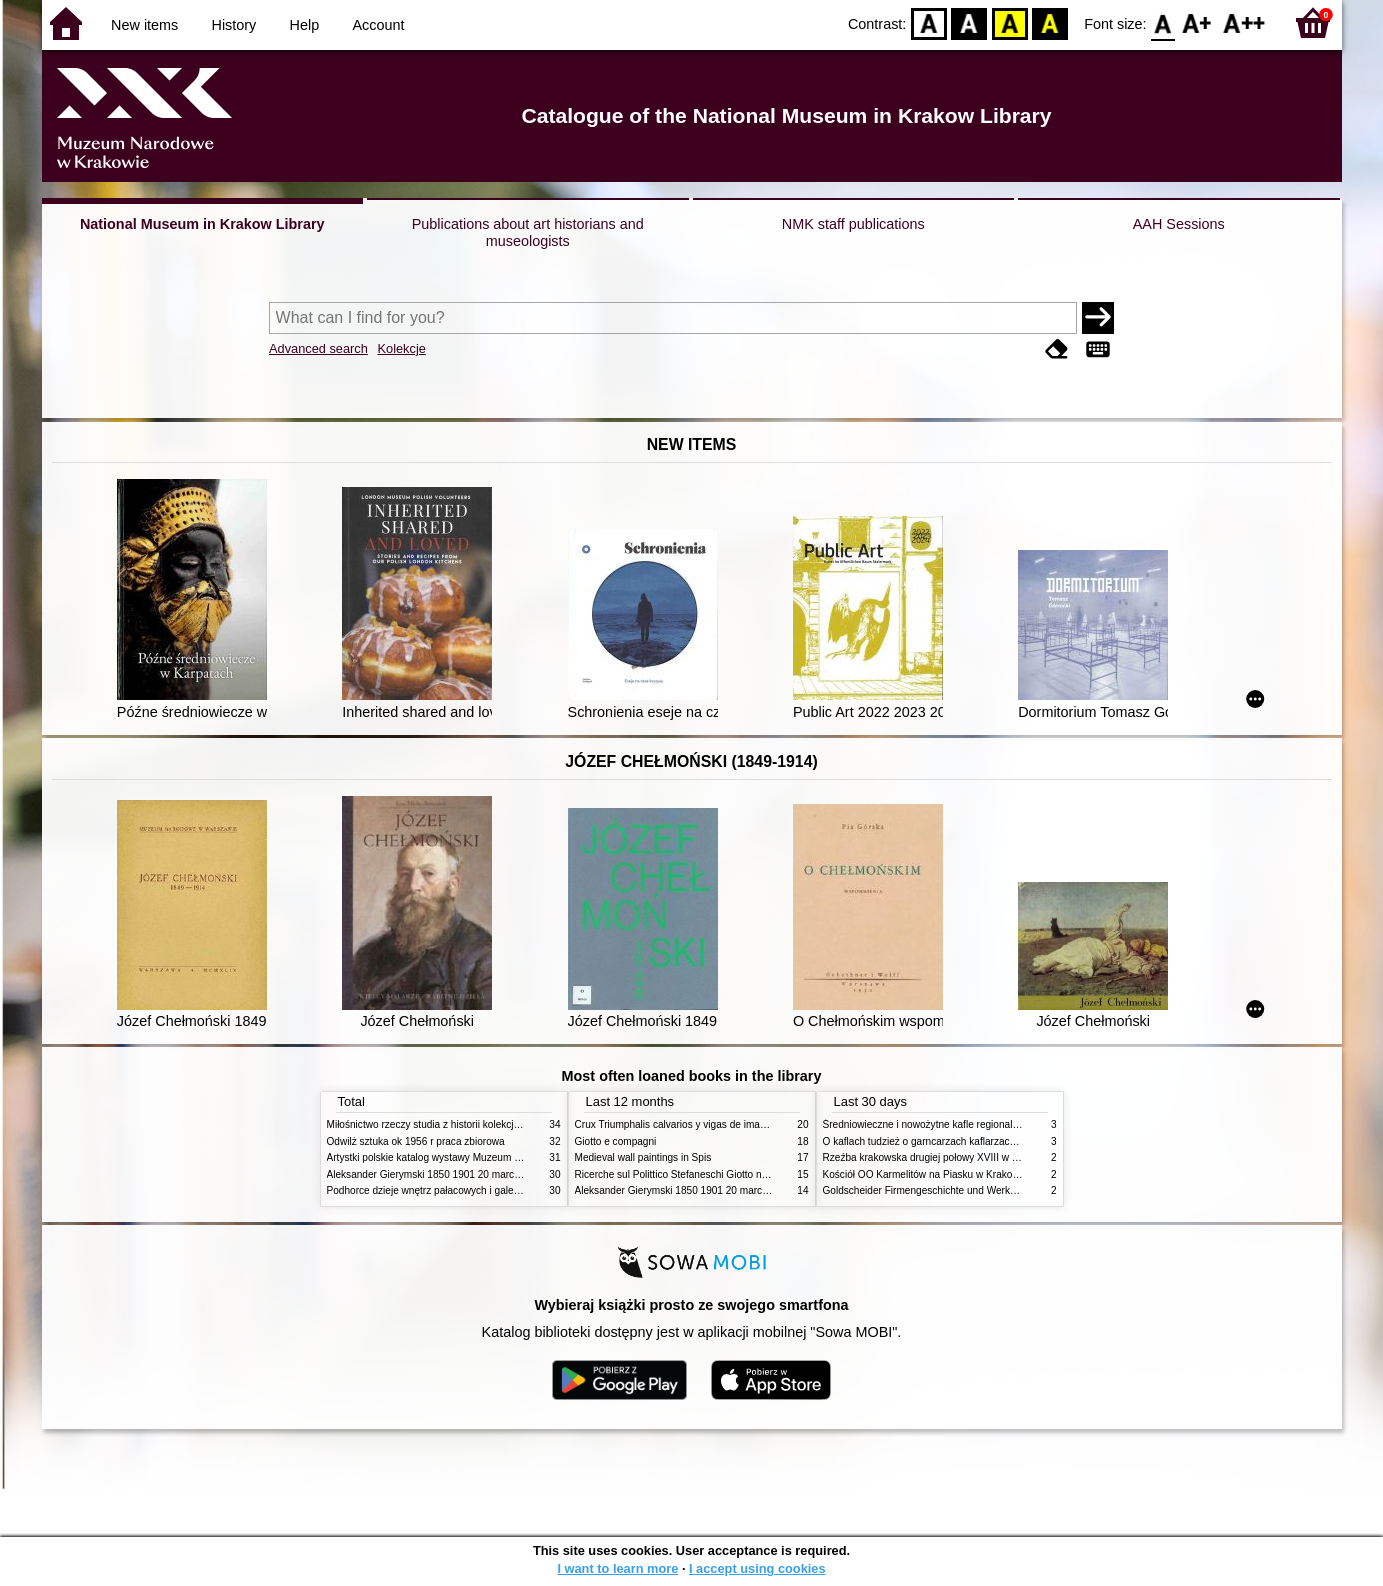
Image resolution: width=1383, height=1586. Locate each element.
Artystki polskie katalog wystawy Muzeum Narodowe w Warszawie (474, 1157)
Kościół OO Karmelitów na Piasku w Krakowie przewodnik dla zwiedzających (994, 1174)
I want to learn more (617, 1568)
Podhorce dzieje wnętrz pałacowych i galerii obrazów (445, 1190)
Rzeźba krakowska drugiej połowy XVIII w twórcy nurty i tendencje (970, 1157)
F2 (1244, 22)
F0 (1163, 22)
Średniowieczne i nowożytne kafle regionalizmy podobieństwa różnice (978, 1124)
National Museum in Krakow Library (202, 224)
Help (305, 25)
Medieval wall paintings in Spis (643, 1157)
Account (378, 25)
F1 (1197, 22)
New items (144, 25)
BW (969, 22)
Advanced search (318, 348)
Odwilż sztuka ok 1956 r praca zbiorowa (416, 1141)
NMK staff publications (853, 224)
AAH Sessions (1179, 224)
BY (1049, 22)
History (234, 25)
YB (1009, 22)
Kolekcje (401, 348)
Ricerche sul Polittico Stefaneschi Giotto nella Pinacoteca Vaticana (723, 1174)
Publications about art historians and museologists (528, 232)
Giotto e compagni (616, 1141)
